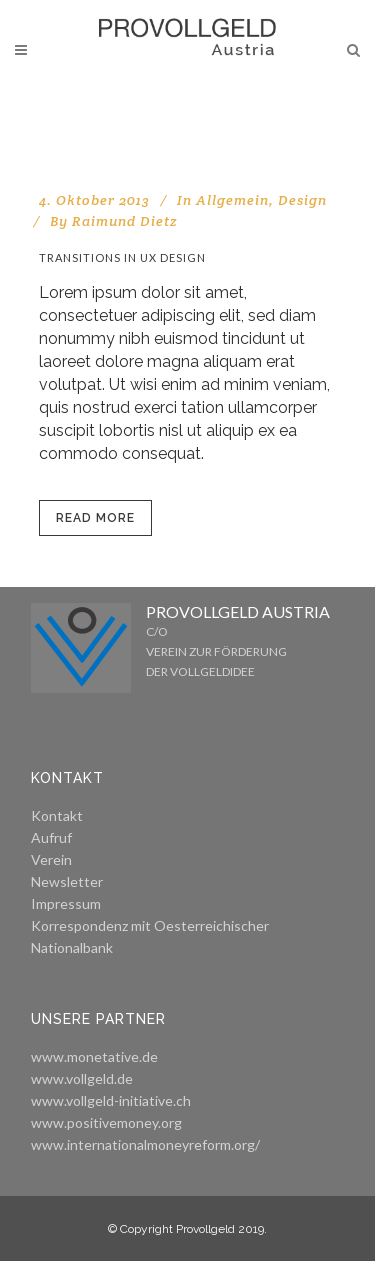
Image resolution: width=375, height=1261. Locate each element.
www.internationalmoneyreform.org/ (145, 1144)
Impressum (66, 903)
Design (302, 200)
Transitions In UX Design (122, 257)
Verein (51, 859)
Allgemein (232, 200)
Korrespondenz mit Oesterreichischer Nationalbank (150, 936)
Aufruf (51, 837)
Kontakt (57, 815)
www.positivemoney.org (106, 1122)
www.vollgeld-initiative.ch (111, 1100)
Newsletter (67, 881)
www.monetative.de (94, 1056)
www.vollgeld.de (82, 1078)
